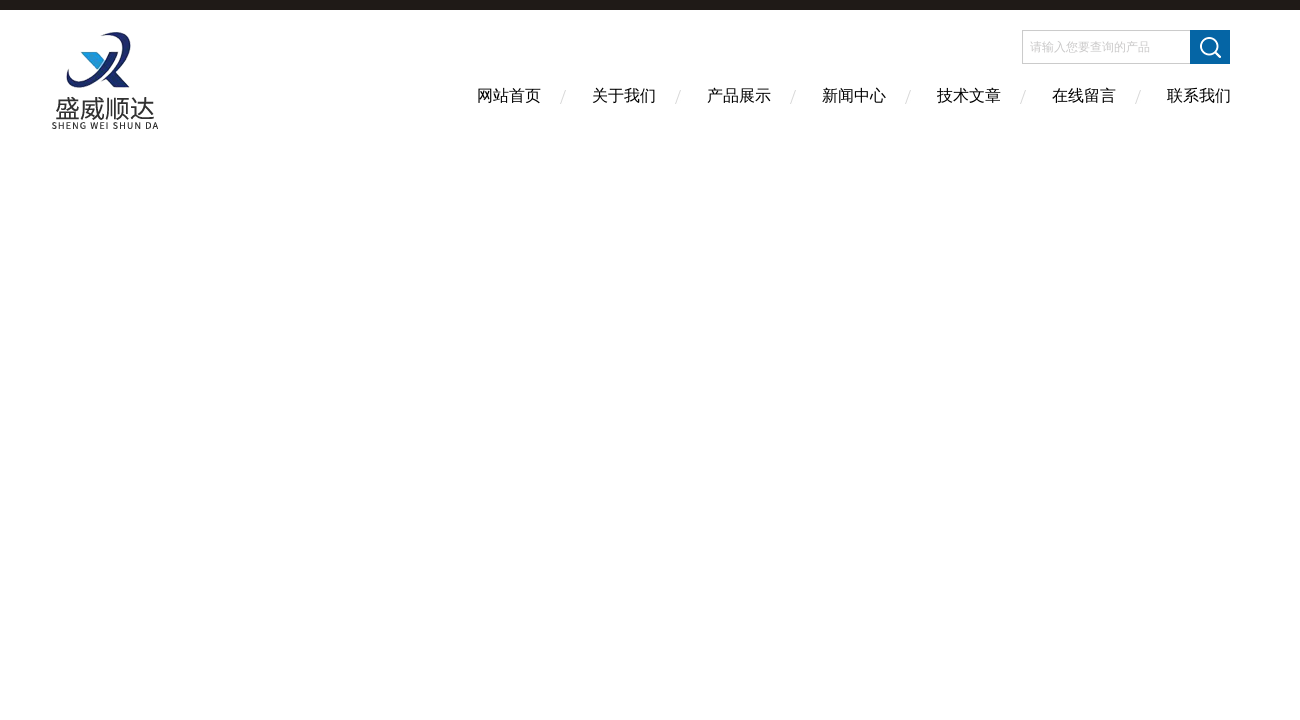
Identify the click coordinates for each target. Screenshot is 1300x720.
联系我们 (1199, 95)
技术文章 (969, 95)
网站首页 (509, 95)
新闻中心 (854, 95)
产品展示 (739, 95)
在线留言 (1084, 95)
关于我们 (624, 95)
